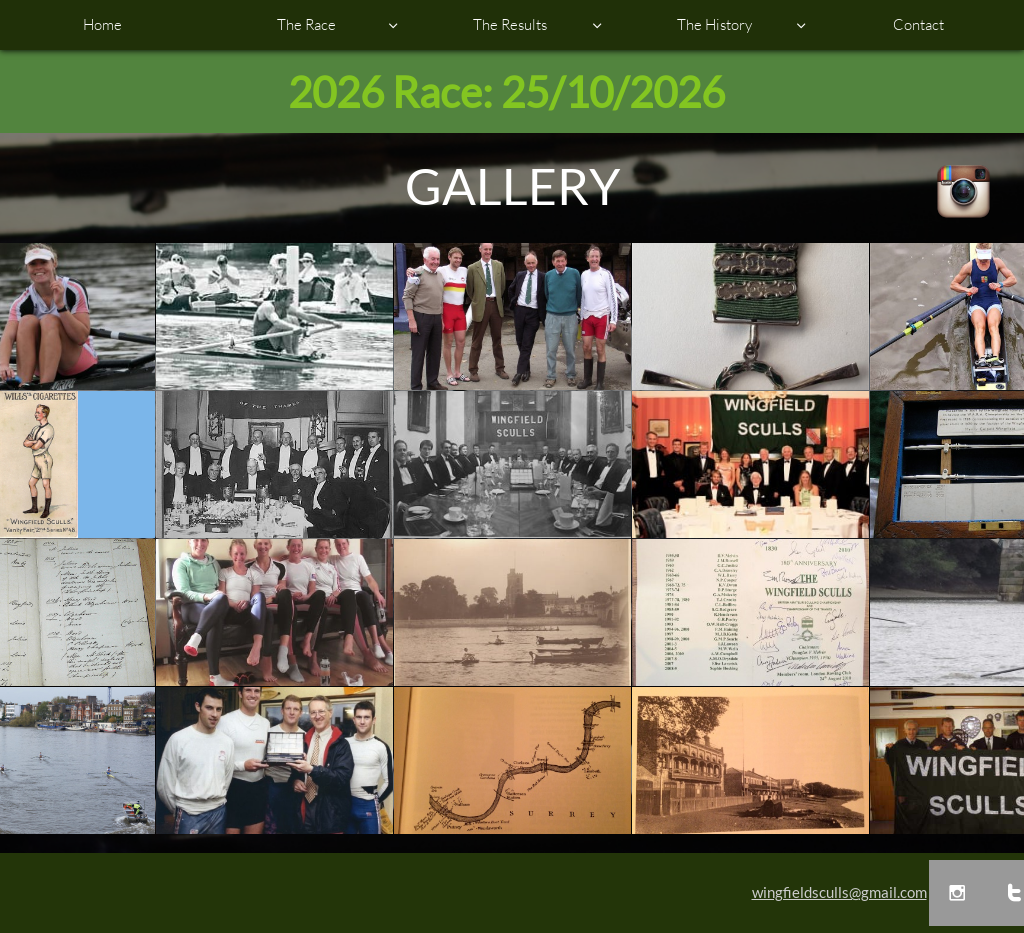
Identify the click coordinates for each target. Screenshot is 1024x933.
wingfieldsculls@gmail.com (839, 892)
